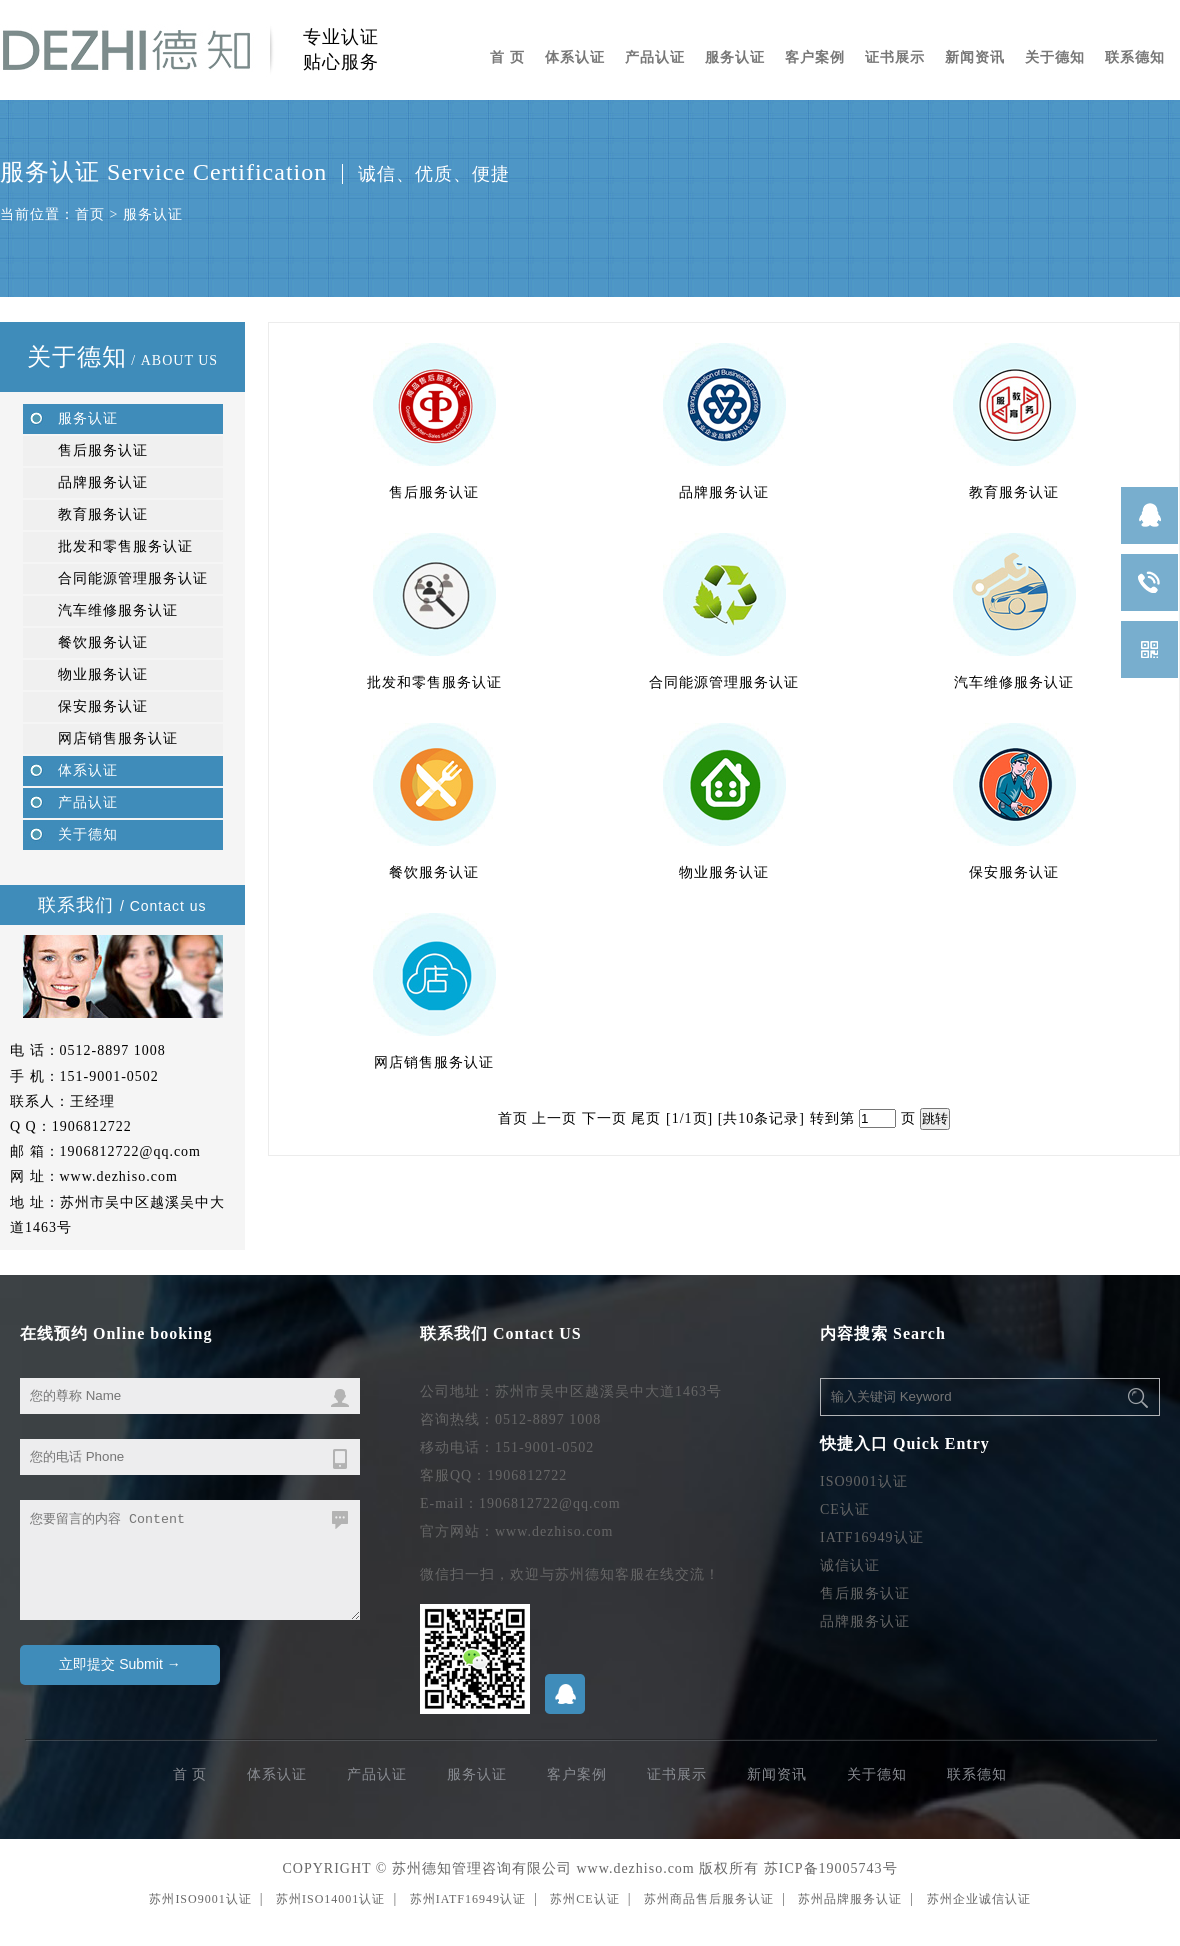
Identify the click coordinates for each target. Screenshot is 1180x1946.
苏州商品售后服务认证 (709, 1899)
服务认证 (735, 57)
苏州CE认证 (584, 1899)
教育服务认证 (103, 514)
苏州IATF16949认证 (468, 1899)
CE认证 (845, 1509)
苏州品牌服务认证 (850, 1899)
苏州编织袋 (15, 1939)
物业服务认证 (103, 674)
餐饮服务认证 (103, 642)
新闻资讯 (975, 57)
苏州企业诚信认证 (979, 1899)
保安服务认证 (103, 706)
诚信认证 (850, 1565)
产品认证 (655, 57)
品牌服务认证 (103, 482)
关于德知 (1055, 57)
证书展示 (895, 57)
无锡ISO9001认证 (56, 1939)
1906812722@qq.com (131, 1151)
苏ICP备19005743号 (831, 1868)
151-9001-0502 (109, 1076)
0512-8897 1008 (113, 1050)
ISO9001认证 (864, 1481)
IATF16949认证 (872, 1537)
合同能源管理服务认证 (133, 578)
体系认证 (575, 57)
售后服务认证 (103, 450)
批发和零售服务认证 (125, 546)
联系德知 (1135, 57)
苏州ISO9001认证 (200, 1899)
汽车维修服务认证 (118, 610)
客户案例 (815, 57)
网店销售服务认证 (118, 738)
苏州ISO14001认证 (330, 1899)
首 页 (507, 57)
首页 (90, 214)
